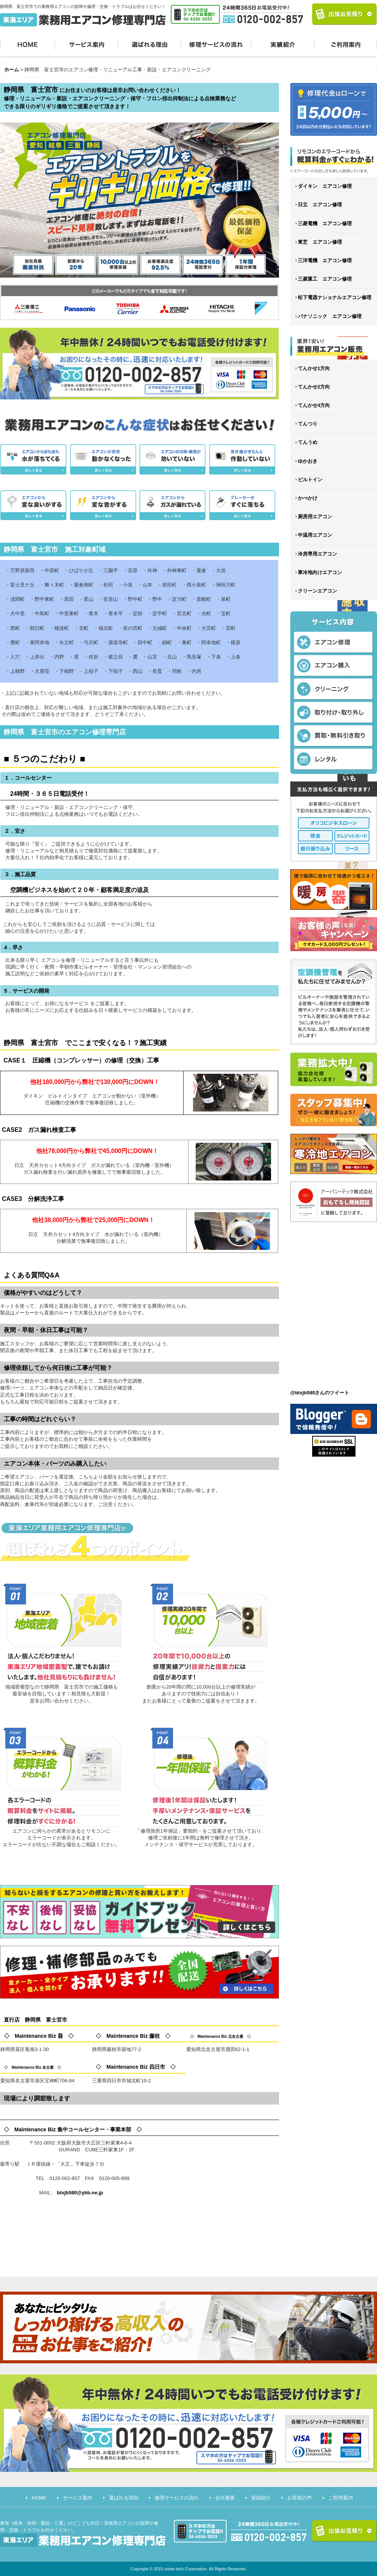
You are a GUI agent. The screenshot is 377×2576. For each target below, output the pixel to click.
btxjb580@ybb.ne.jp (80, 2192)
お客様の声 (299, 2498)
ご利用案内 (345, 44)
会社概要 (225, 2498)
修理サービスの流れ (216, 44)
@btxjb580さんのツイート (319, 1392)
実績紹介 (282, 44)
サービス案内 (86, 44)
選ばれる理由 (149, 44)
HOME (27, 44)
